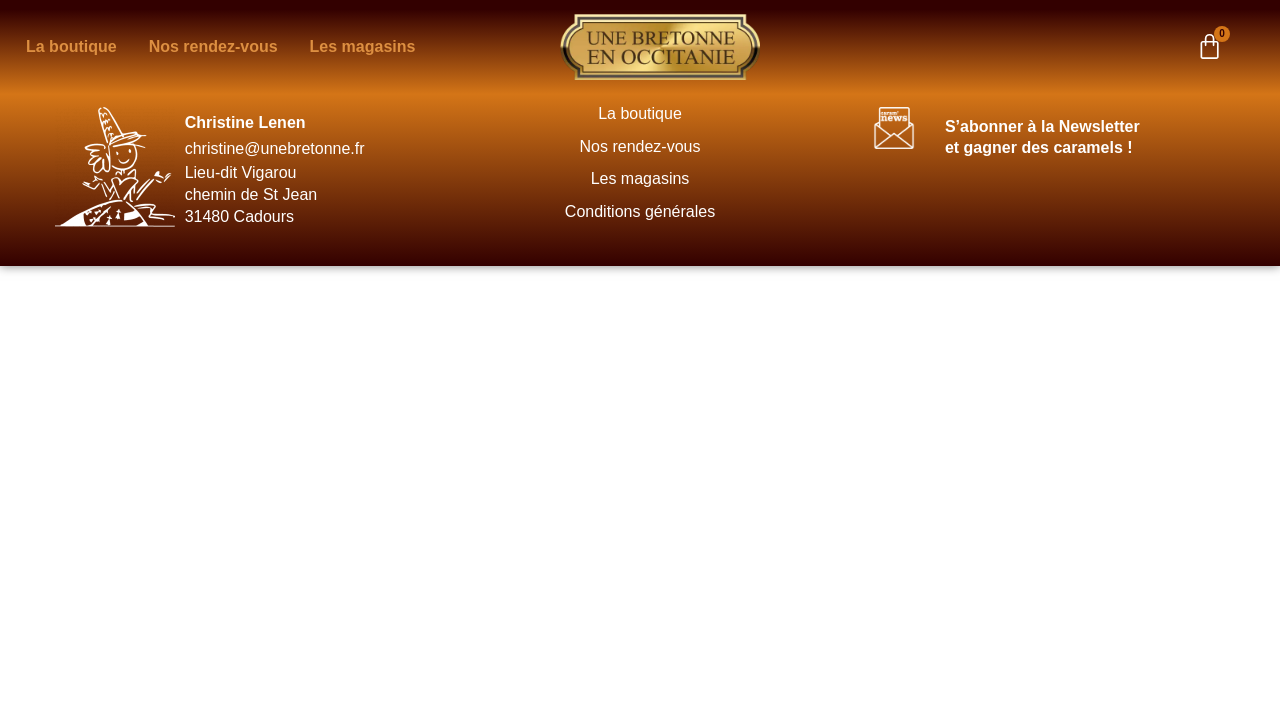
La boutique (640, 113)
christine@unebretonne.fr (275, 148)
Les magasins (640, 178)
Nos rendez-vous (640, 146)
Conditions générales (640, 211)
